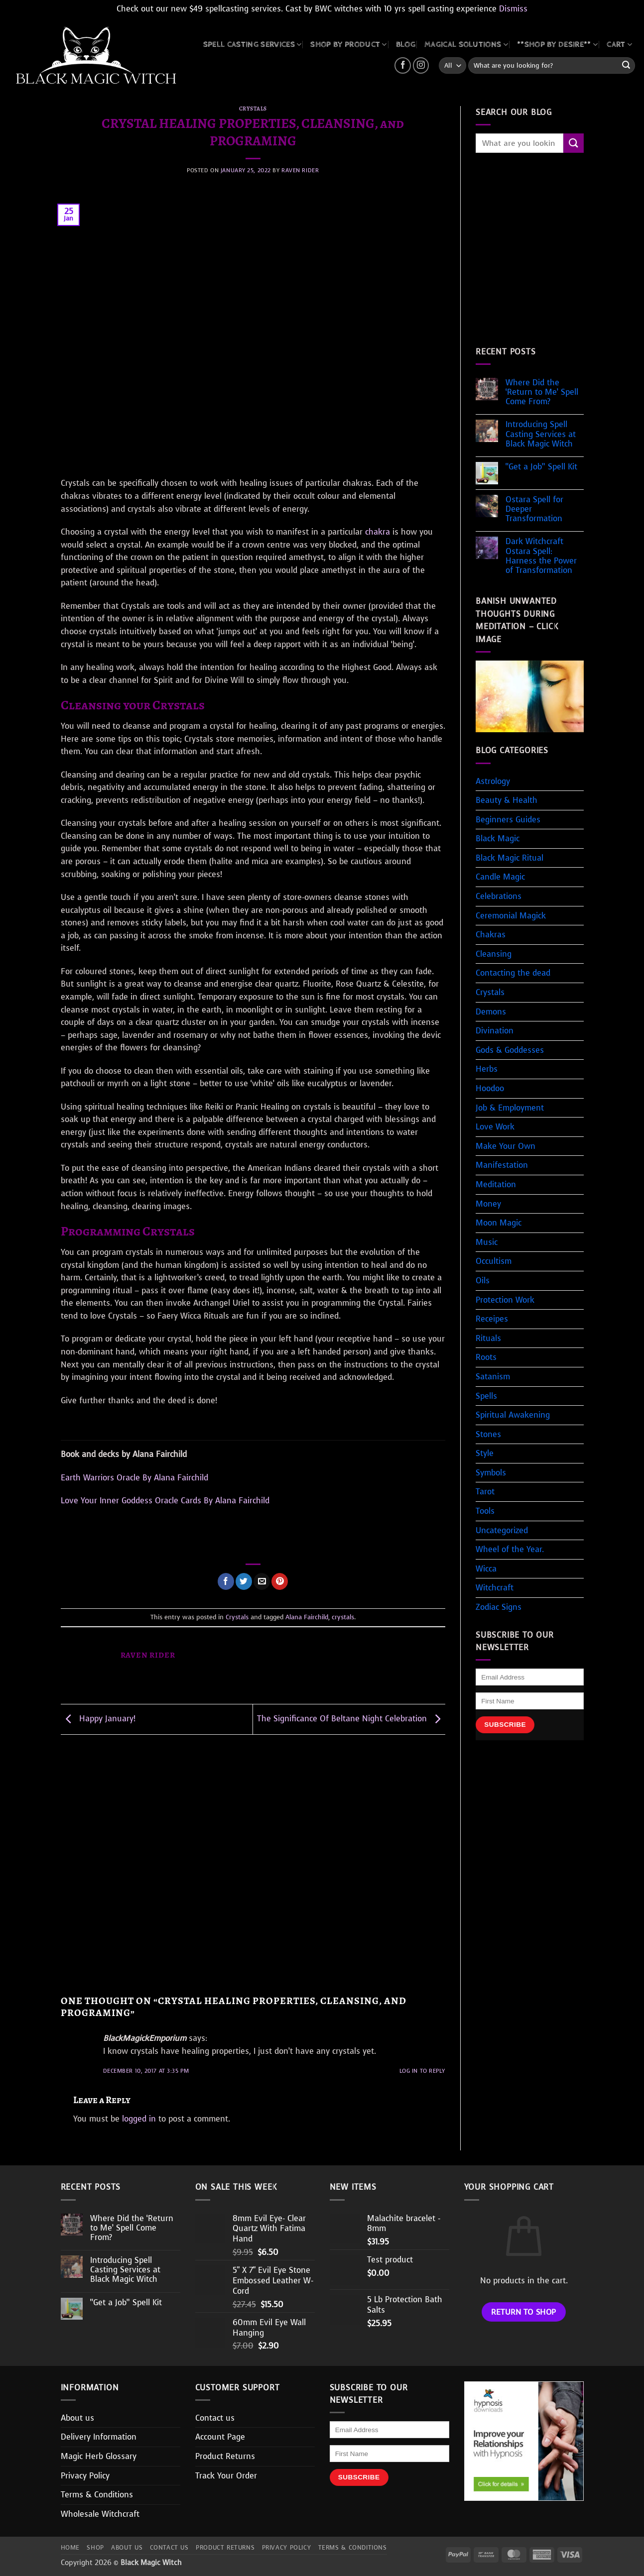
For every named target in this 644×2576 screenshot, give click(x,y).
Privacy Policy (85, 2475)
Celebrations (498, 896)
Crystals (253, 108)
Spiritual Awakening (513, 1415)
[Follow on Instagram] (421, 65)
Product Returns (225, 2456)
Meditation (496, 1184)
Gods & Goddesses (510, 1050)
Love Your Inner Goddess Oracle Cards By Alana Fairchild (165, 1500)
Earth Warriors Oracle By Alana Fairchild (134, 1477)
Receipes (492, 1319)
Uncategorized (502, 1530)
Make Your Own (505, 1146)
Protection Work (505, 1300)
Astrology (493, 781)
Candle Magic (500, 877)
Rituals (488, 1338)
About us (77, 2418)
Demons (491, 1012)
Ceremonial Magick (511, 915)
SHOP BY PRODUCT (348, 44)
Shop (95, 2548)
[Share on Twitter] (244, 1581)
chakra (377, 532)
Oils (483, 1280)
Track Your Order (226, 2475)
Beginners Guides (508, 819)
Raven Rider (300, 170)
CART (619, 44)
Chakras (491, 934)
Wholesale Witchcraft (100, 2514)
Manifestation (502, 1165)
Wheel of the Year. (510, 1549)
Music (487, 1242)
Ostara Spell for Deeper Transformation (534, 509)
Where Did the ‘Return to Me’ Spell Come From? (542, 392)
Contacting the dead (513, 973)
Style (485, 1453)
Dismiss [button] (513, 8)
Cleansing (494, 954)
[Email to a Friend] (262, 1581)
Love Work (495, 1126)
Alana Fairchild (306, 1617)
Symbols (491, 1472)
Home (70, 2548)
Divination (495, 1030)
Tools (485, 1511)
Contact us (215, 2418)
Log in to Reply (422, 2071)
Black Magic (497, 838)
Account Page (220, 2437)
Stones (488, 1434)
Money (488, 1204)
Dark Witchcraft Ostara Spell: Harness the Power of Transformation (541, 556)
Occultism (494, 1261)
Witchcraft (495, 1587)
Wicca (486, 1569)
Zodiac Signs (498, 1607)
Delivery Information (98, 2437)
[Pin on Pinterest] (279, 1581)
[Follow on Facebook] (402, 65)
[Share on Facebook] (226, 1581)
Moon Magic (498, 1223)
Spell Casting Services (252, 44)
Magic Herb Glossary (98, 2456)
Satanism (493, 1376)
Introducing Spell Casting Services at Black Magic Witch (541, 434)
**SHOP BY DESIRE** (557, 44)
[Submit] (626, 65)
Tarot (485, 1491)
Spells (486, 1396)
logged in (139, 2119)
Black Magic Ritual (509, 858)
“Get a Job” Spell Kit (541, 466)
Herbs (487, 1069)
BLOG (405, 44)
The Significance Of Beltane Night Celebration (351, 1718)
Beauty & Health (506, 800)
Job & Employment (510, 1108)
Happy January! (98, 1718)
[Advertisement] (253, 1865)
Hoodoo (490, 1088)
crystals (343, 1617)
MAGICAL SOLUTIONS (466, 44)
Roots (486, 1357)
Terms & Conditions (97, 2494)
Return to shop (523, 2312)
